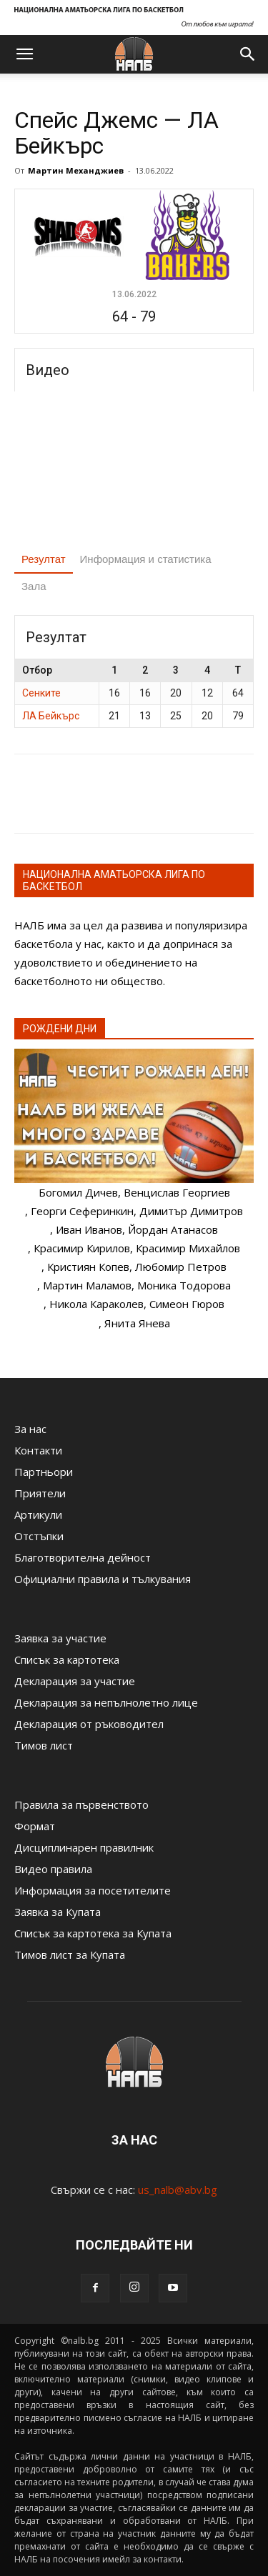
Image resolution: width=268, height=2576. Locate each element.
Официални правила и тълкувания (102, 1579)
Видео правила (53, 1869)
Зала (33, 586)
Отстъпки (39, 1536)
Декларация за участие (74, 1681)
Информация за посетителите (92, 1890)
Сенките (41, 693)
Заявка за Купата (57, 1911)
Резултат (43, 559)
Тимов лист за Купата (69, 1954)
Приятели (40, 1493)
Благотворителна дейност (82, 1557)
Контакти (38, 1450)
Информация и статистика (146, 559)
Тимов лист (43, 1745)
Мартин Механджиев (76, 170)
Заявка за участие (60, 1638)
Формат (34, 1826)
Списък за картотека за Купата (93, 1933)
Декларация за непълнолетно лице (106, 1702)
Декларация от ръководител (89, 1724)
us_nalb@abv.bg (177, 2189)
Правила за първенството (81, 1804)
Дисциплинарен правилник (84, 1847)
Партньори (43, 1471)
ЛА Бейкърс (50, 716)
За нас (30, 1429)
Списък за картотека (66, 1659)
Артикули (38, 1514)
